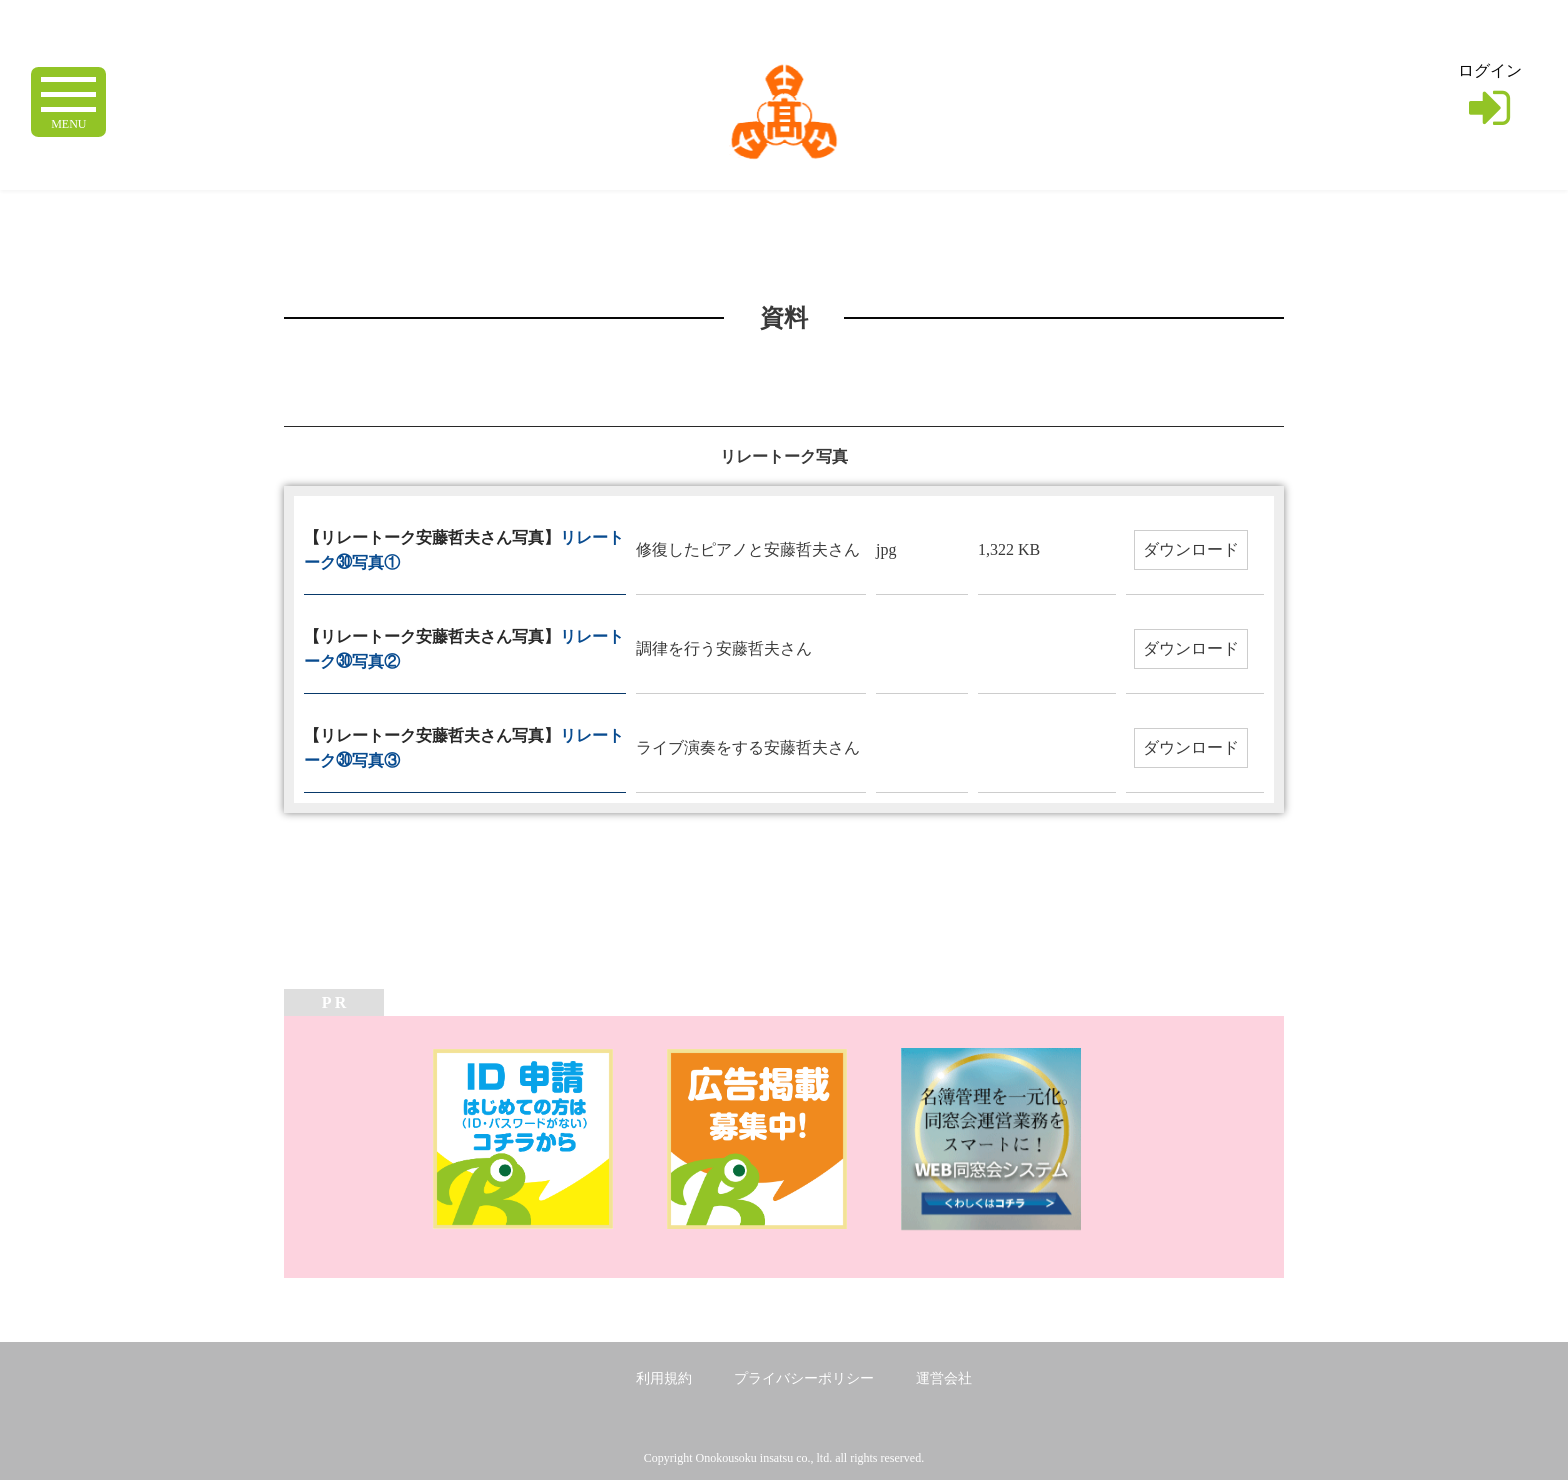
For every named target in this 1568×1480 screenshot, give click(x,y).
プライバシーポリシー (804, 1378)
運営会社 (944, 1378)
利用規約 (664, 1378)
